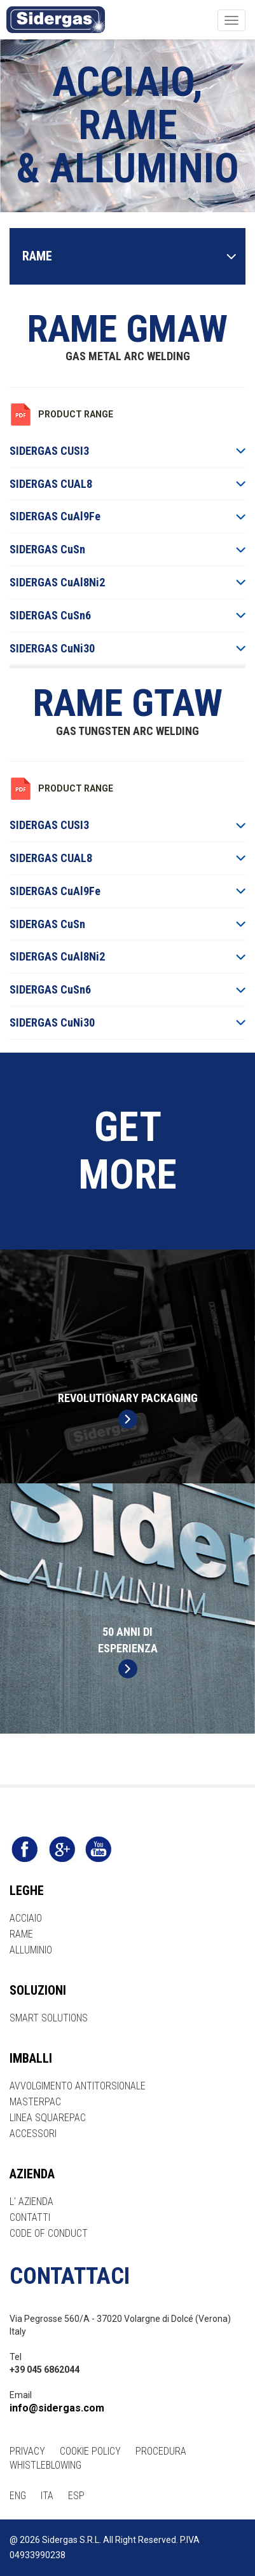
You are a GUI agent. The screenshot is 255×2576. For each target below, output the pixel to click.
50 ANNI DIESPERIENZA (128, 1651)
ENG (18, 2496)
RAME (21, 1934)
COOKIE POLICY (90, 2451)
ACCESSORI (33, 2134)
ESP (76, 2496)
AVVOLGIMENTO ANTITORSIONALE (78, 2086)
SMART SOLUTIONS (49, 2018)
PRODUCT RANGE (75, 414)
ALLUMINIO (31, 1950)
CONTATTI (30, 2217)
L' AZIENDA (31, 2201)
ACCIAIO (26, 1918)
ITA (47, 2496)
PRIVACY (27, 2451)
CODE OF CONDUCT (49, 2233)
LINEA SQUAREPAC (48, 2118)
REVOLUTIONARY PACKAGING (128, 1410)
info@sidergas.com (57, 2408)
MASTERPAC (35, 2102)
